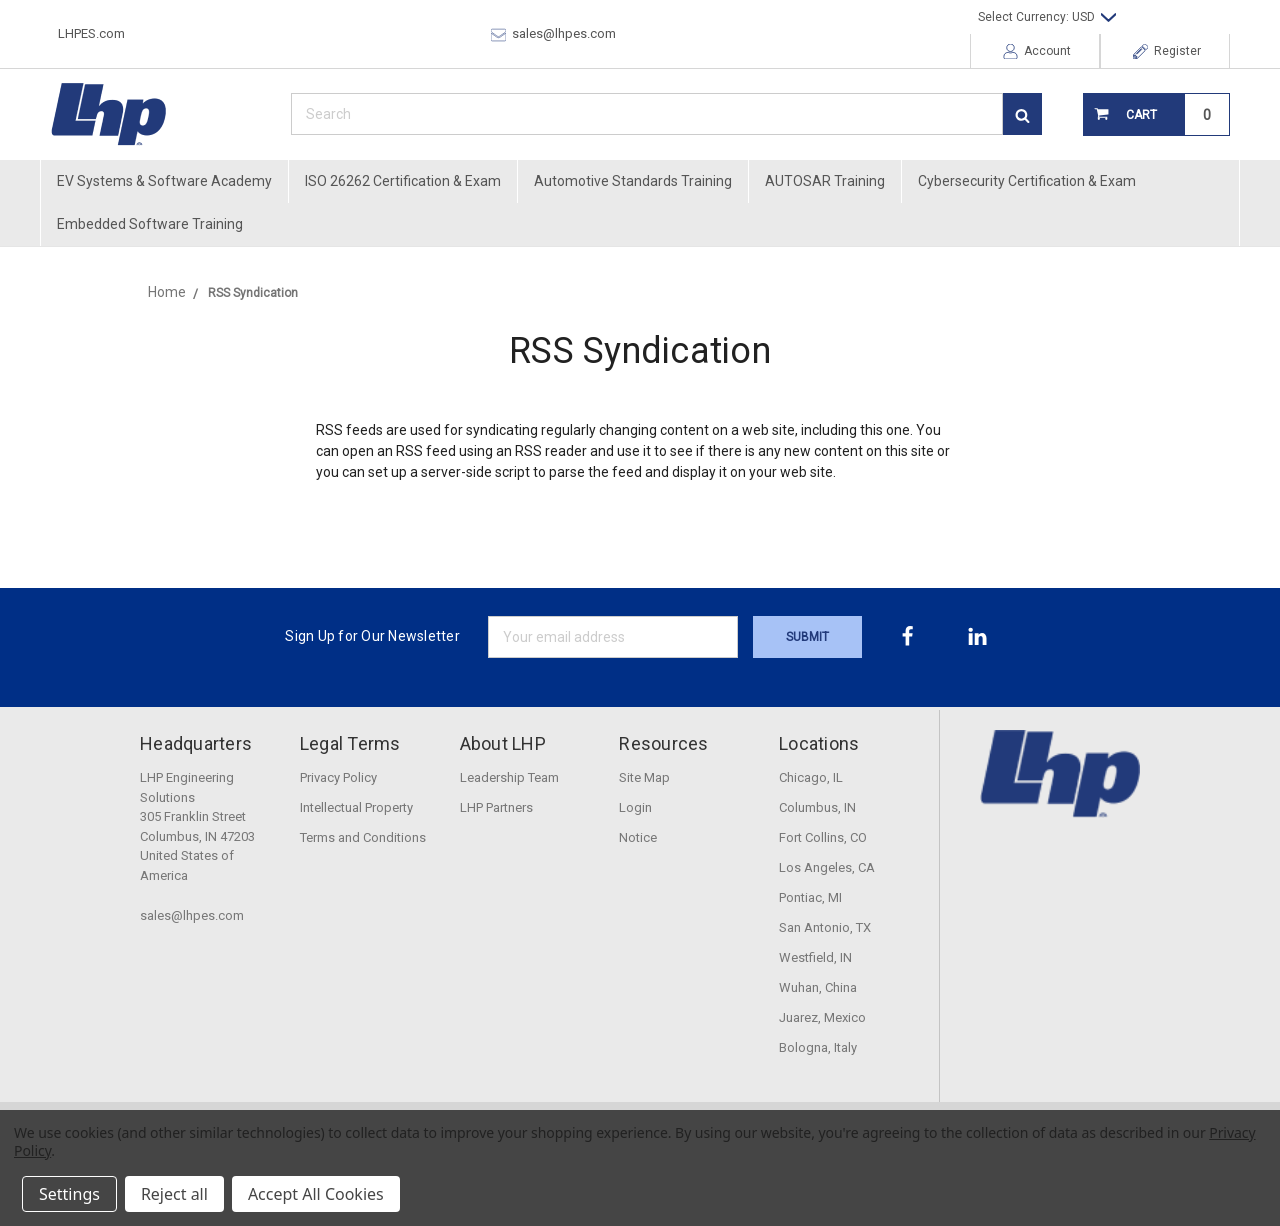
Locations (819, 743)
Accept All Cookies (316, 1194)
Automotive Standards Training (633, 181)
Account (1037, 51)
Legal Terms (350, 743)
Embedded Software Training (150, 224)
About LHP (503, 743)
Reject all (174, 1194)
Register (1167, 51)
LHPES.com (91, 33)
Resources (663, 743)
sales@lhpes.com (553, 34)
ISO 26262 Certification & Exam (403, 181)
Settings (69, 1194)
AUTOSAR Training (825, 181)
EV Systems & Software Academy (164, 181)
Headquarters (196, 743)
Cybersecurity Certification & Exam (1027, 181)
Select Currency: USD (1047, 17)
